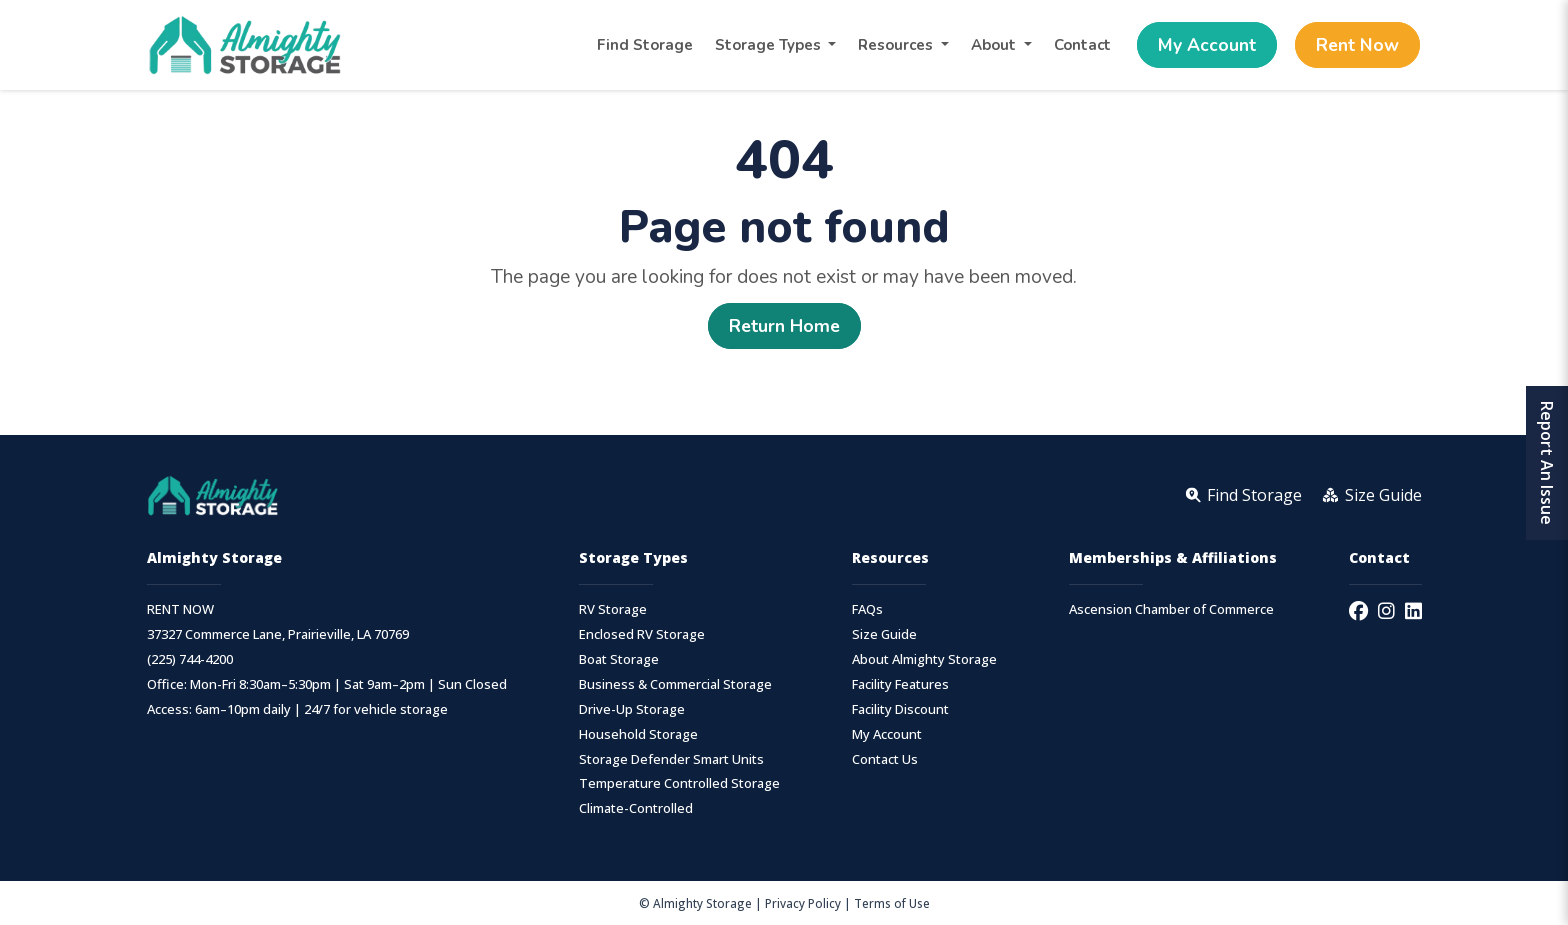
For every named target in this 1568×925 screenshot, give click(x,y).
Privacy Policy (803, 903)
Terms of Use (892, 903)
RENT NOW (180, 609)
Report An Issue (1547, 463)
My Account (1207, 45)
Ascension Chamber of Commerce (1171, 609)
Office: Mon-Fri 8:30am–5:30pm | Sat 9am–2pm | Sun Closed (327, 684)
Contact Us (885, 759)
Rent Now (1357, 45)
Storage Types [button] (770, 45)
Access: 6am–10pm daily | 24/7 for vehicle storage (297, 709)
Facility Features (900, 684)
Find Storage (645, 45)
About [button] (995, 45)
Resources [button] (897, 45)
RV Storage (613, 609)
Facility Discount (900, 709)
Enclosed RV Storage (642, 634)
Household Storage (638, 734)
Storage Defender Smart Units (671, 759)
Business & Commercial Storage (675, 684)
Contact (1082, 45)
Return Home (784, 326)
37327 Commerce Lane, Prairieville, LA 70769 (278, 634)
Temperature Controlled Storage (679, 783)
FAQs (867, 609)
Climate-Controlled (636, 808)
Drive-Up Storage (632, 709)
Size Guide (884, 634)
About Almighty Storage (924, 659)
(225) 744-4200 (190, 659)
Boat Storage (619, 659)
